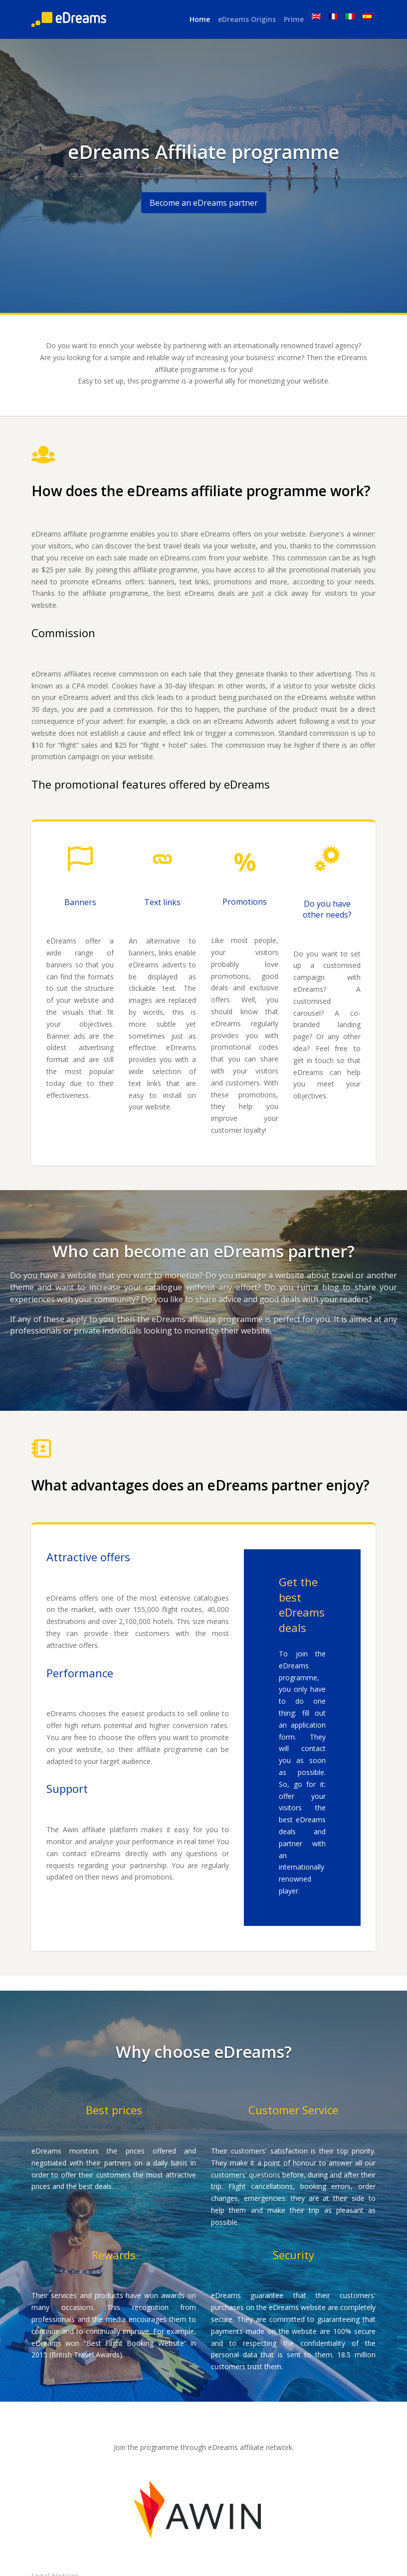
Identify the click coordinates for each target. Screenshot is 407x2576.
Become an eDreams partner (204, 202)
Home (200, 19)
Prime (294, 19)
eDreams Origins (247, 19)
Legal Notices (54, 2552)
